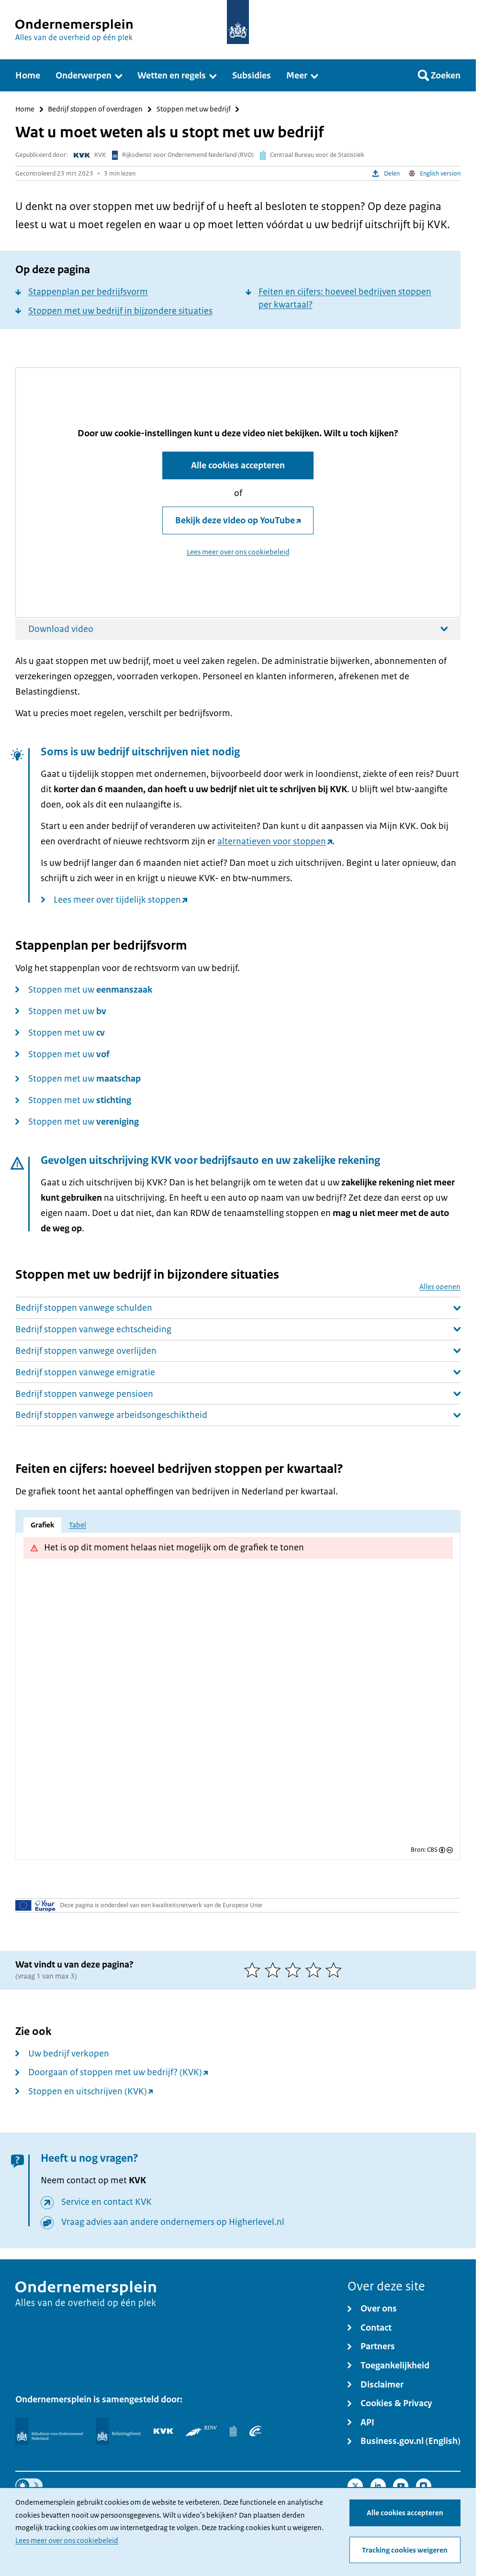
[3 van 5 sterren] (295, 1970)
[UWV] (255, 2431)
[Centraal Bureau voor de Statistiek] (233, 2431)
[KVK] (163, 2431)
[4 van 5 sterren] (315, 1970)
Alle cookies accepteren (405, 2513)
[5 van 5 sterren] (336, 1970)
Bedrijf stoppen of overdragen (95, 109)
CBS (432, 1849)
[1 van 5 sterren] (254, 1970)
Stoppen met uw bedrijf (194, 109)
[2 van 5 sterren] (275, 1970)
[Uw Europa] (35, 1905)
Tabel (77, 1525)
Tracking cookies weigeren (405, 2550)
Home (24, 109)
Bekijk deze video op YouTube (235, 520)
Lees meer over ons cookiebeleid (66, 2540)
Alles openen (440, 1287)
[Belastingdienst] (118, 2431)
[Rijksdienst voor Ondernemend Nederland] (49, 2431)
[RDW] (201, 2431)
